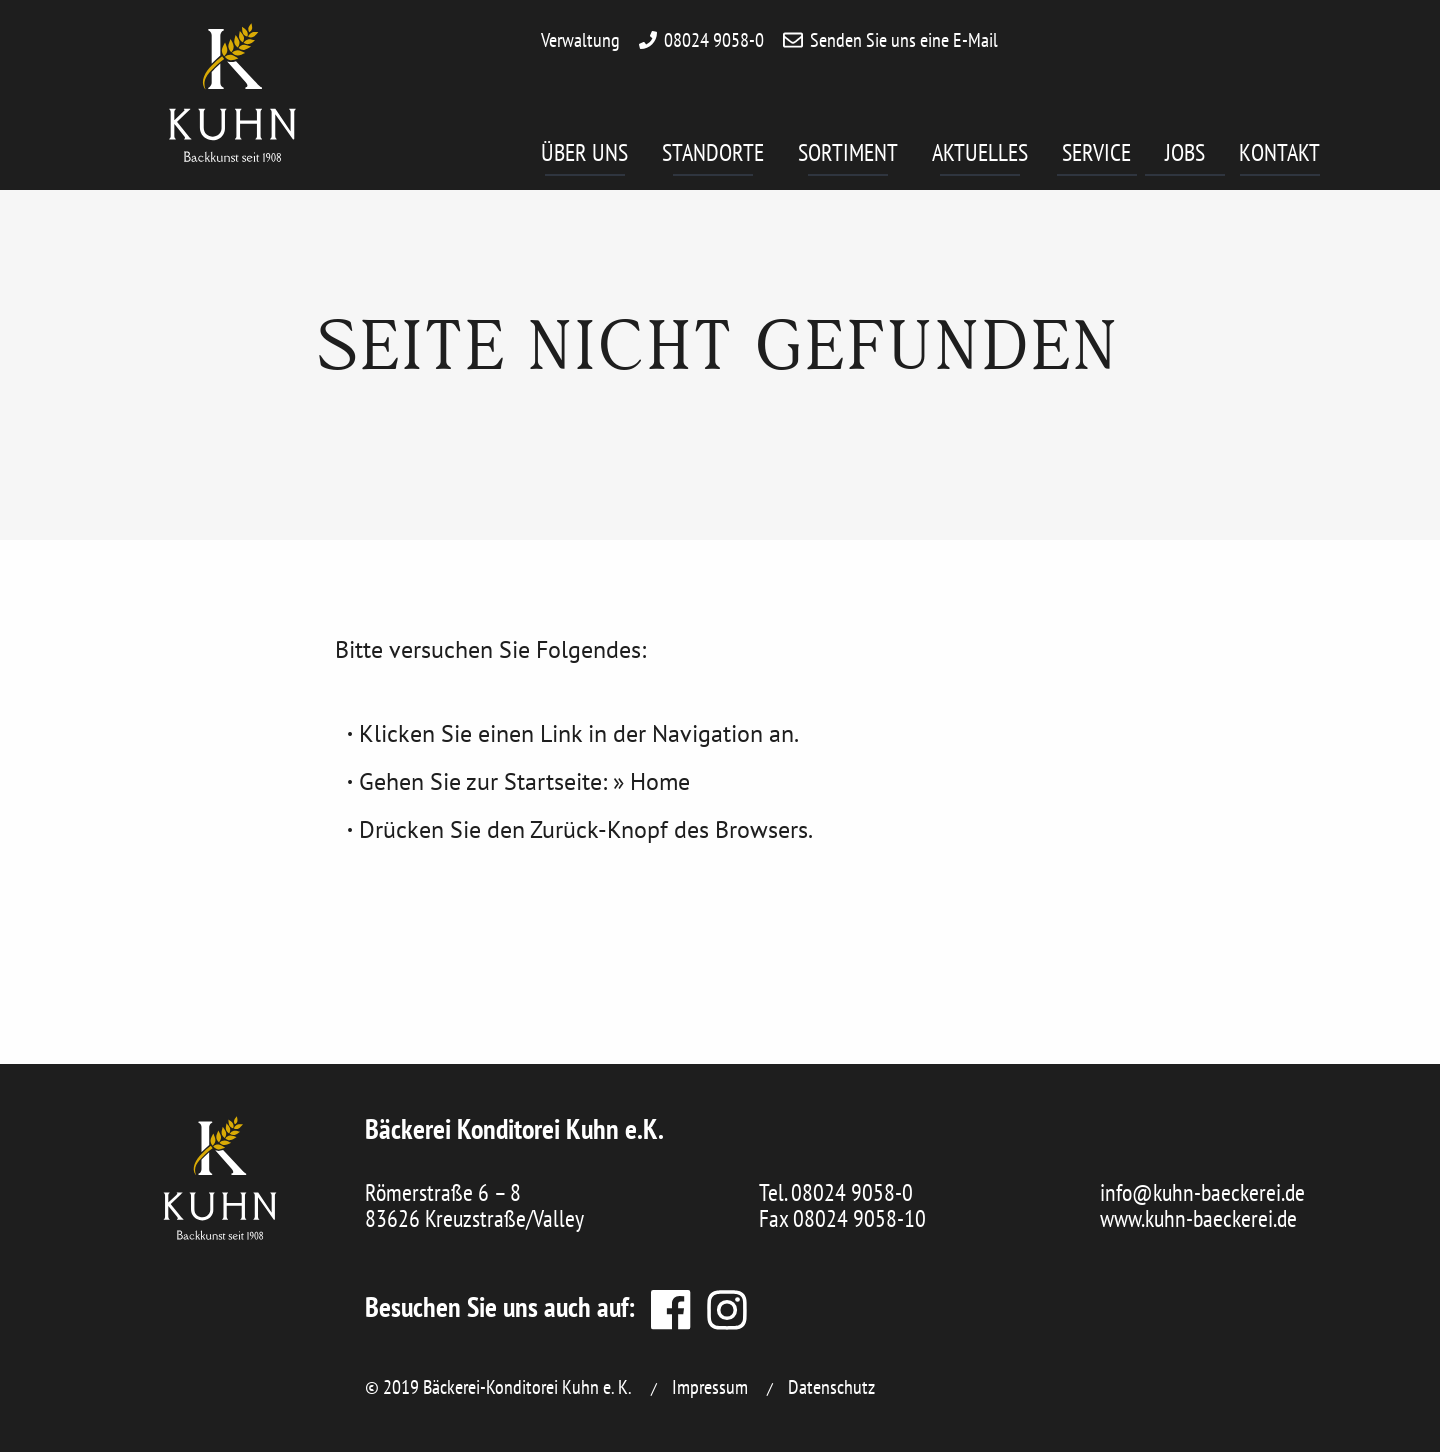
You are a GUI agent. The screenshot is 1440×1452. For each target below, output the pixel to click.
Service (1099, 156)
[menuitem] (601, 160)
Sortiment (848, 156)
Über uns (584, 156)
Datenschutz (831, 1387)
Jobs (1195, 156)
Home (660, 781)
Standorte (713, 156)
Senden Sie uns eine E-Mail (904, 40)
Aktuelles (980, 156)
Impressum (710, 1387)
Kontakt (1279, 156)
